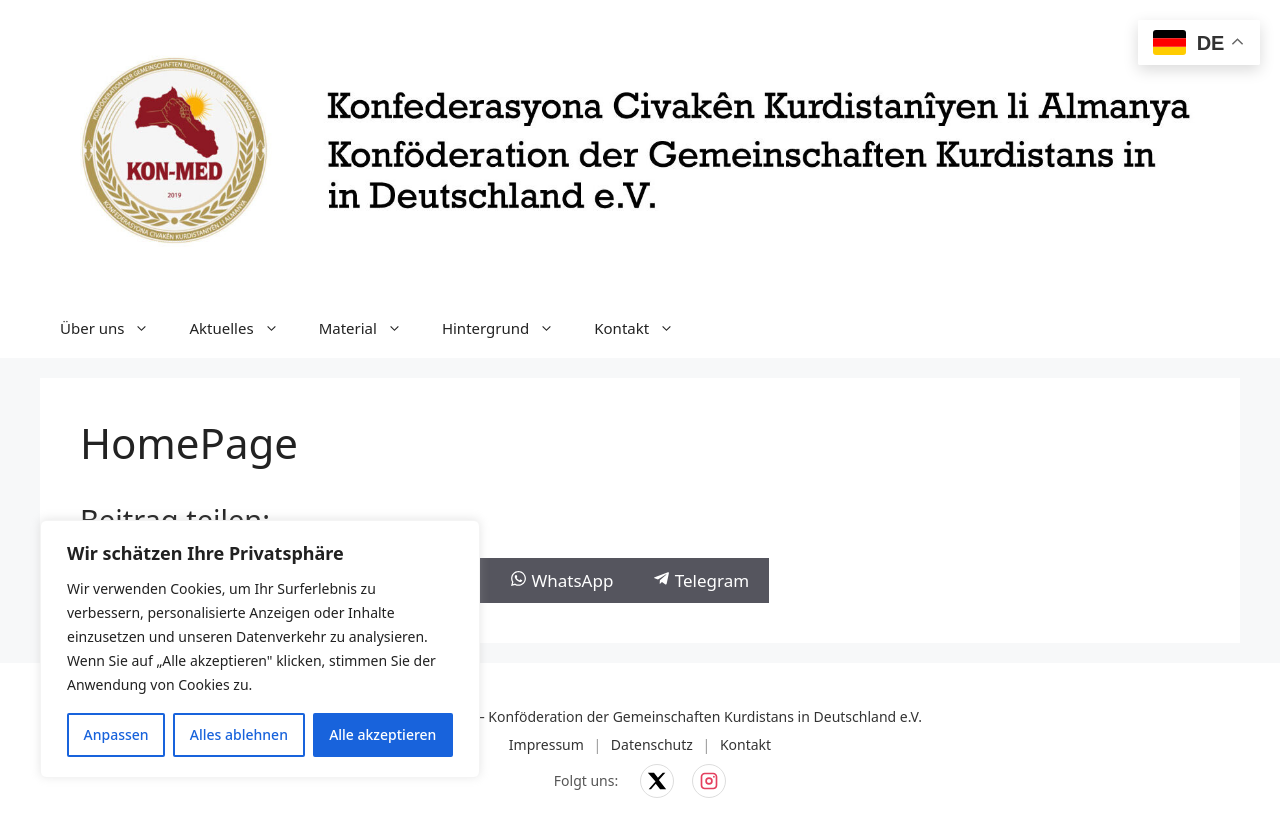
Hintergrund (508, 328)
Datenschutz (652, 744)
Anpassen (116, 734)
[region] (260, 649)
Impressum (546, 744)
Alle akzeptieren (382, 734)
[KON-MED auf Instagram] (709, 781)
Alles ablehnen (239, 734)
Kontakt (644, 328)
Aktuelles (243, 328)
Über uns (114, 328)
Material (370, 328)
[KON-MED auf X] (657, 781)
